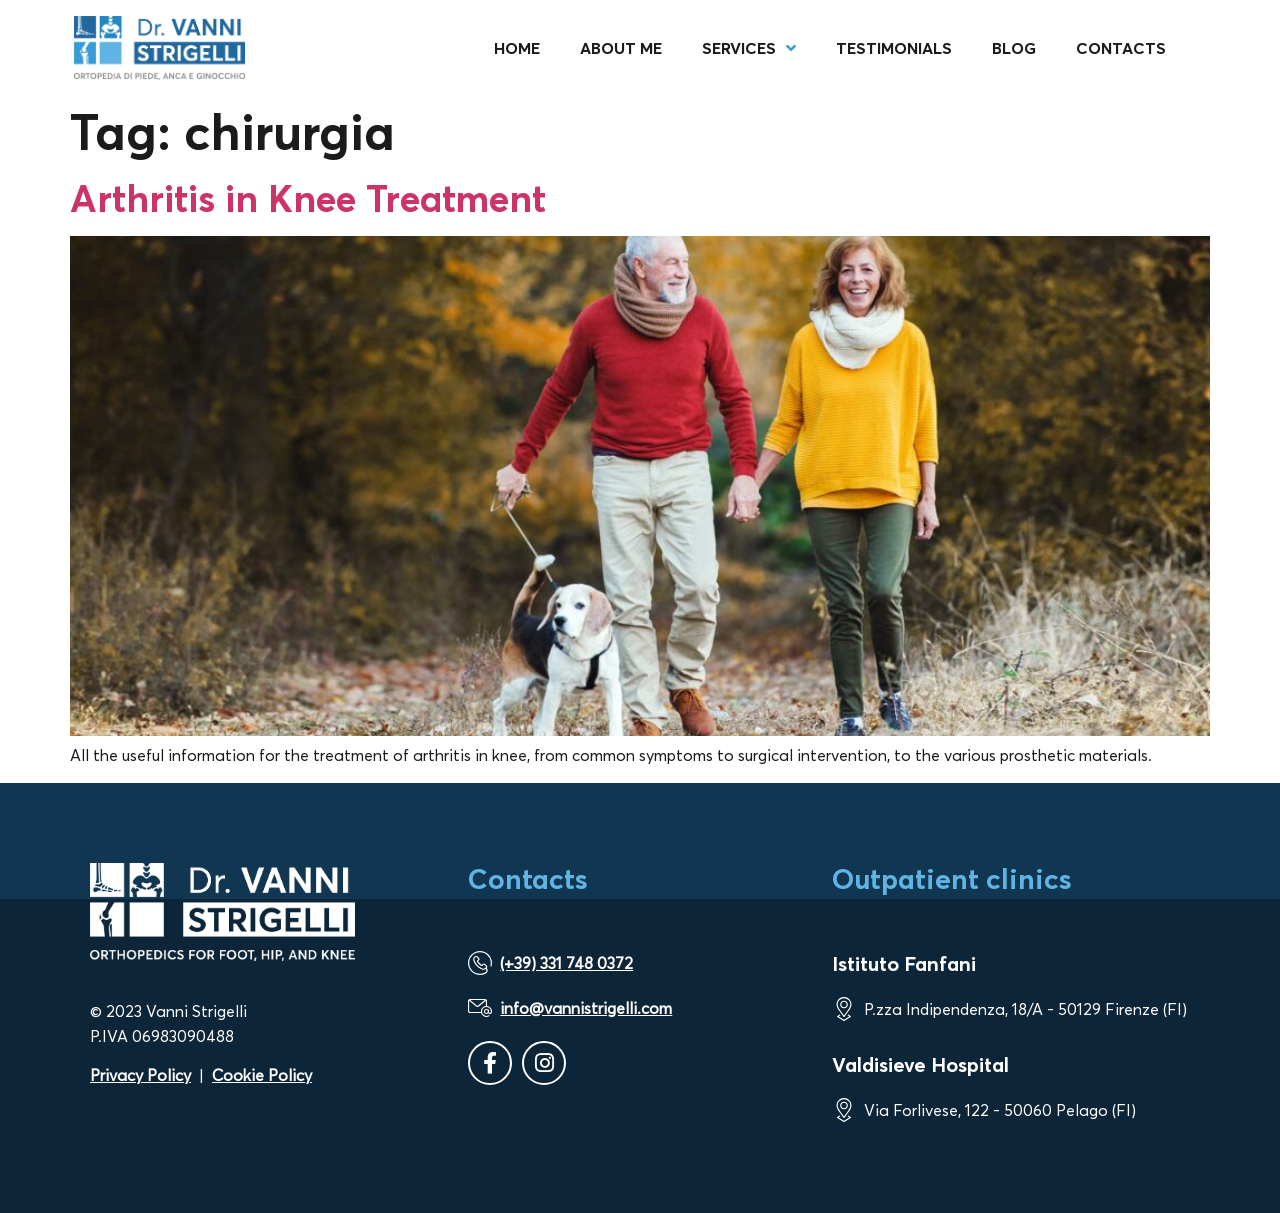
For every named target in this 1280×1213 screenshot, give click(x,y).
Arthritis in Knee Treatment (308, 198)
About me (621, 48)
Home (517, 48)
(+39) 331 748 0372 (566, 963)
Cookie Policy (262, 1075)
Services (749, 48)
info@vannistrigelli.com (586, 1008)
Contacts (1121, 48)
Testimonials (894, 48)
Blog (1014, 48)
